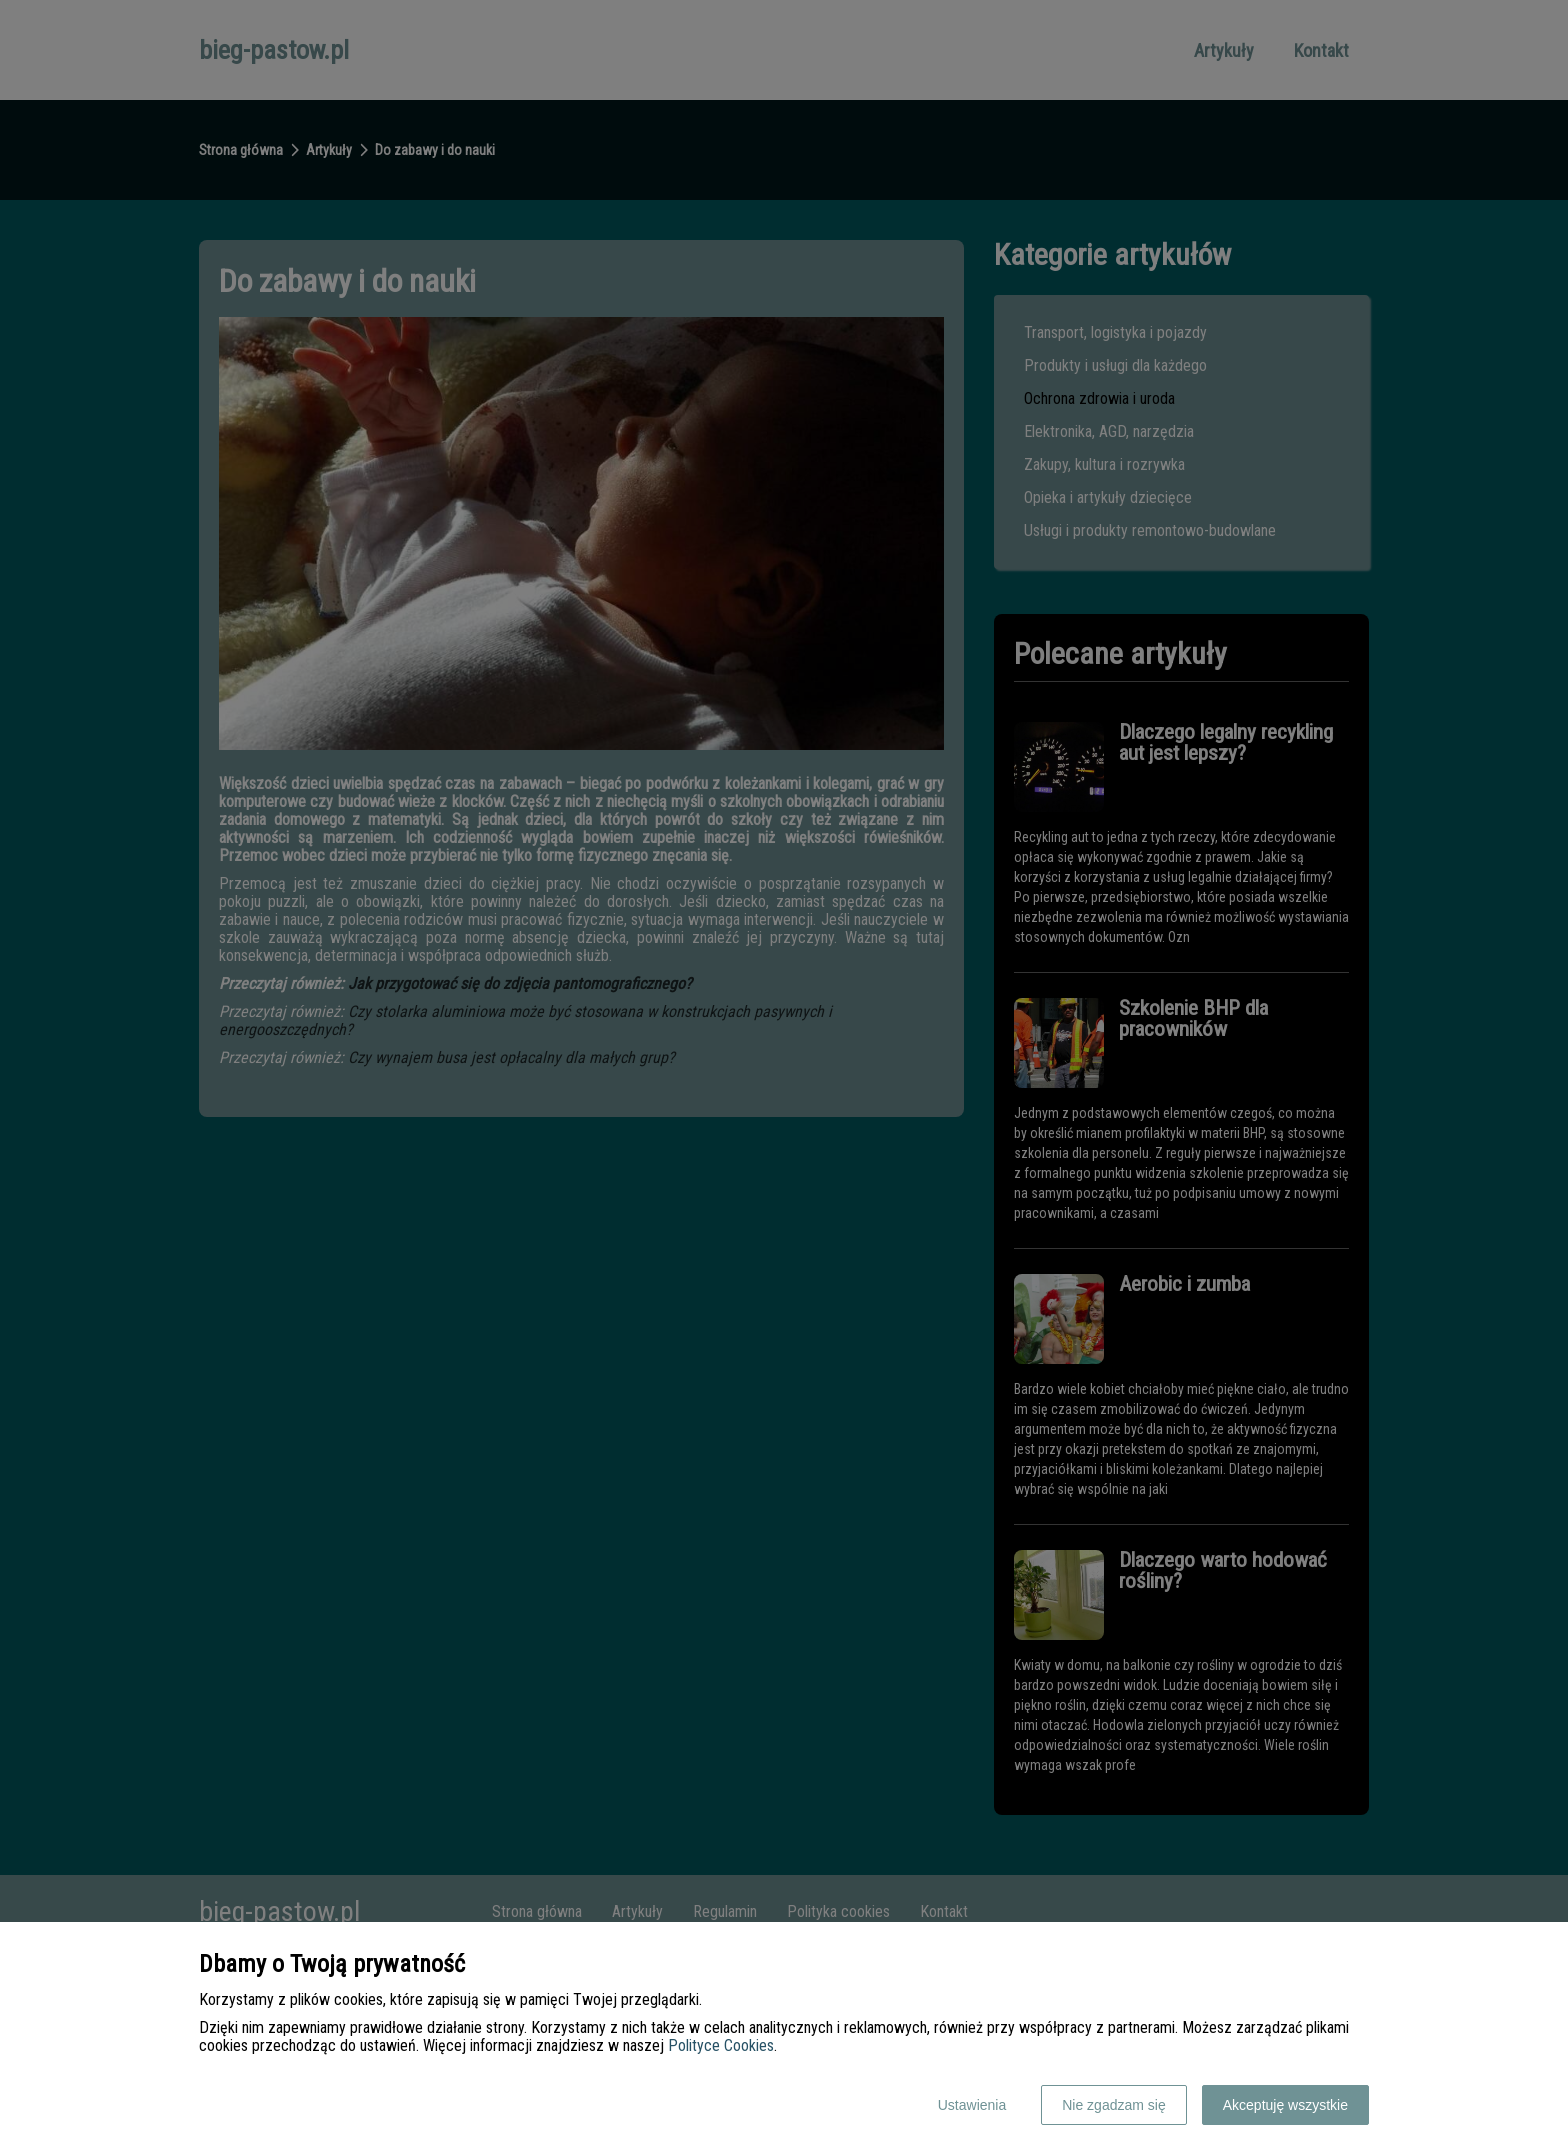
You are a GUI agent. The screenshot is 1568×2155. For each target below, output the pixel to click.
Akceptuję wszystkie (1285, 2105)
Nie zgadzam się (1114, 2105)
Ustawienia (972, 2105)
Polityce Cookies (721, 2045)
